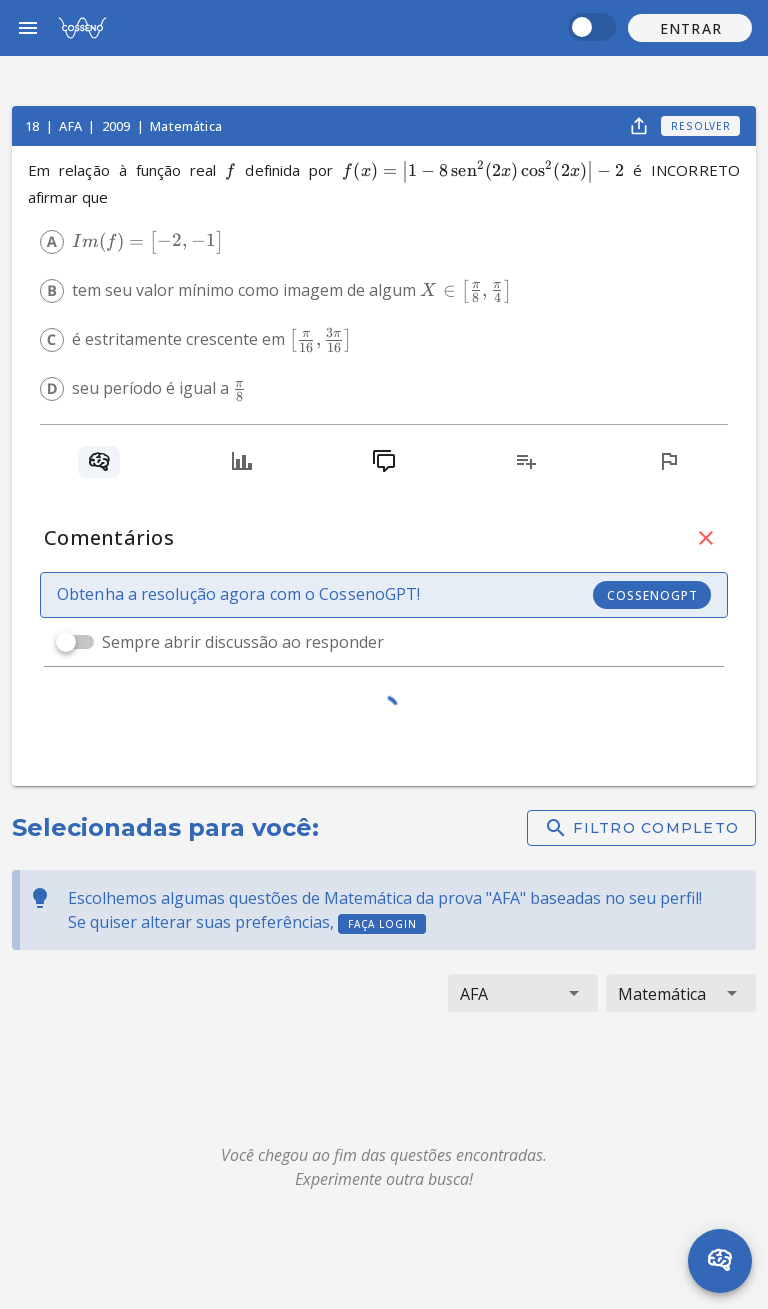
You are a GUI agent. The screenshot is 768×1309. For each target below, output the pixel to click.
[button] (690, 28)
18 (33, 126)
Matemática (186, 126)
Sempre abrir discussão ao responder (243, 642)
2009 (118, 126)
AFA (72, 126)
